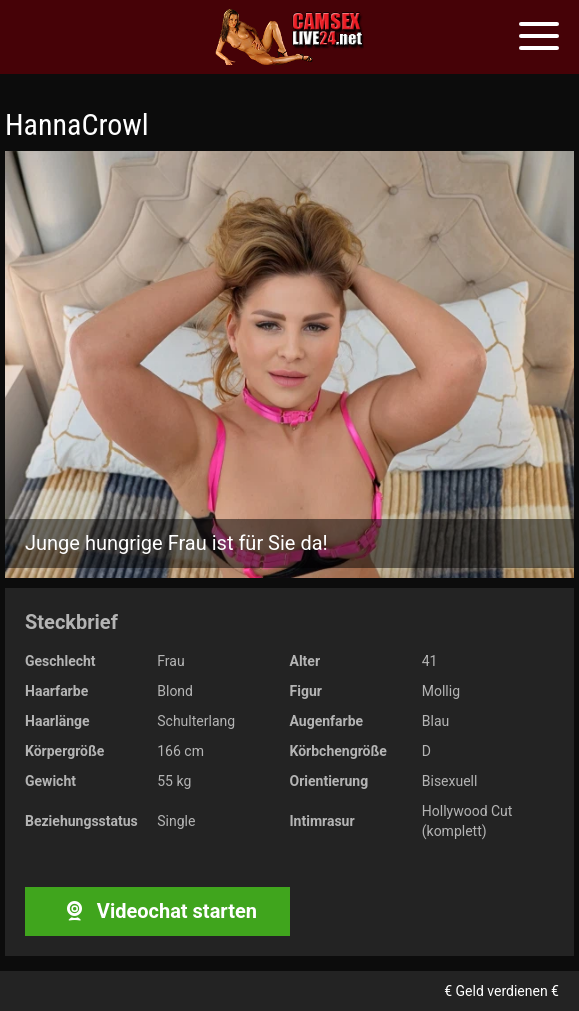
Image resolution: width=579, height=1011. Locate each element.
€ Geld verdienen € (501, 991)
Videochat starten (157, 911)
